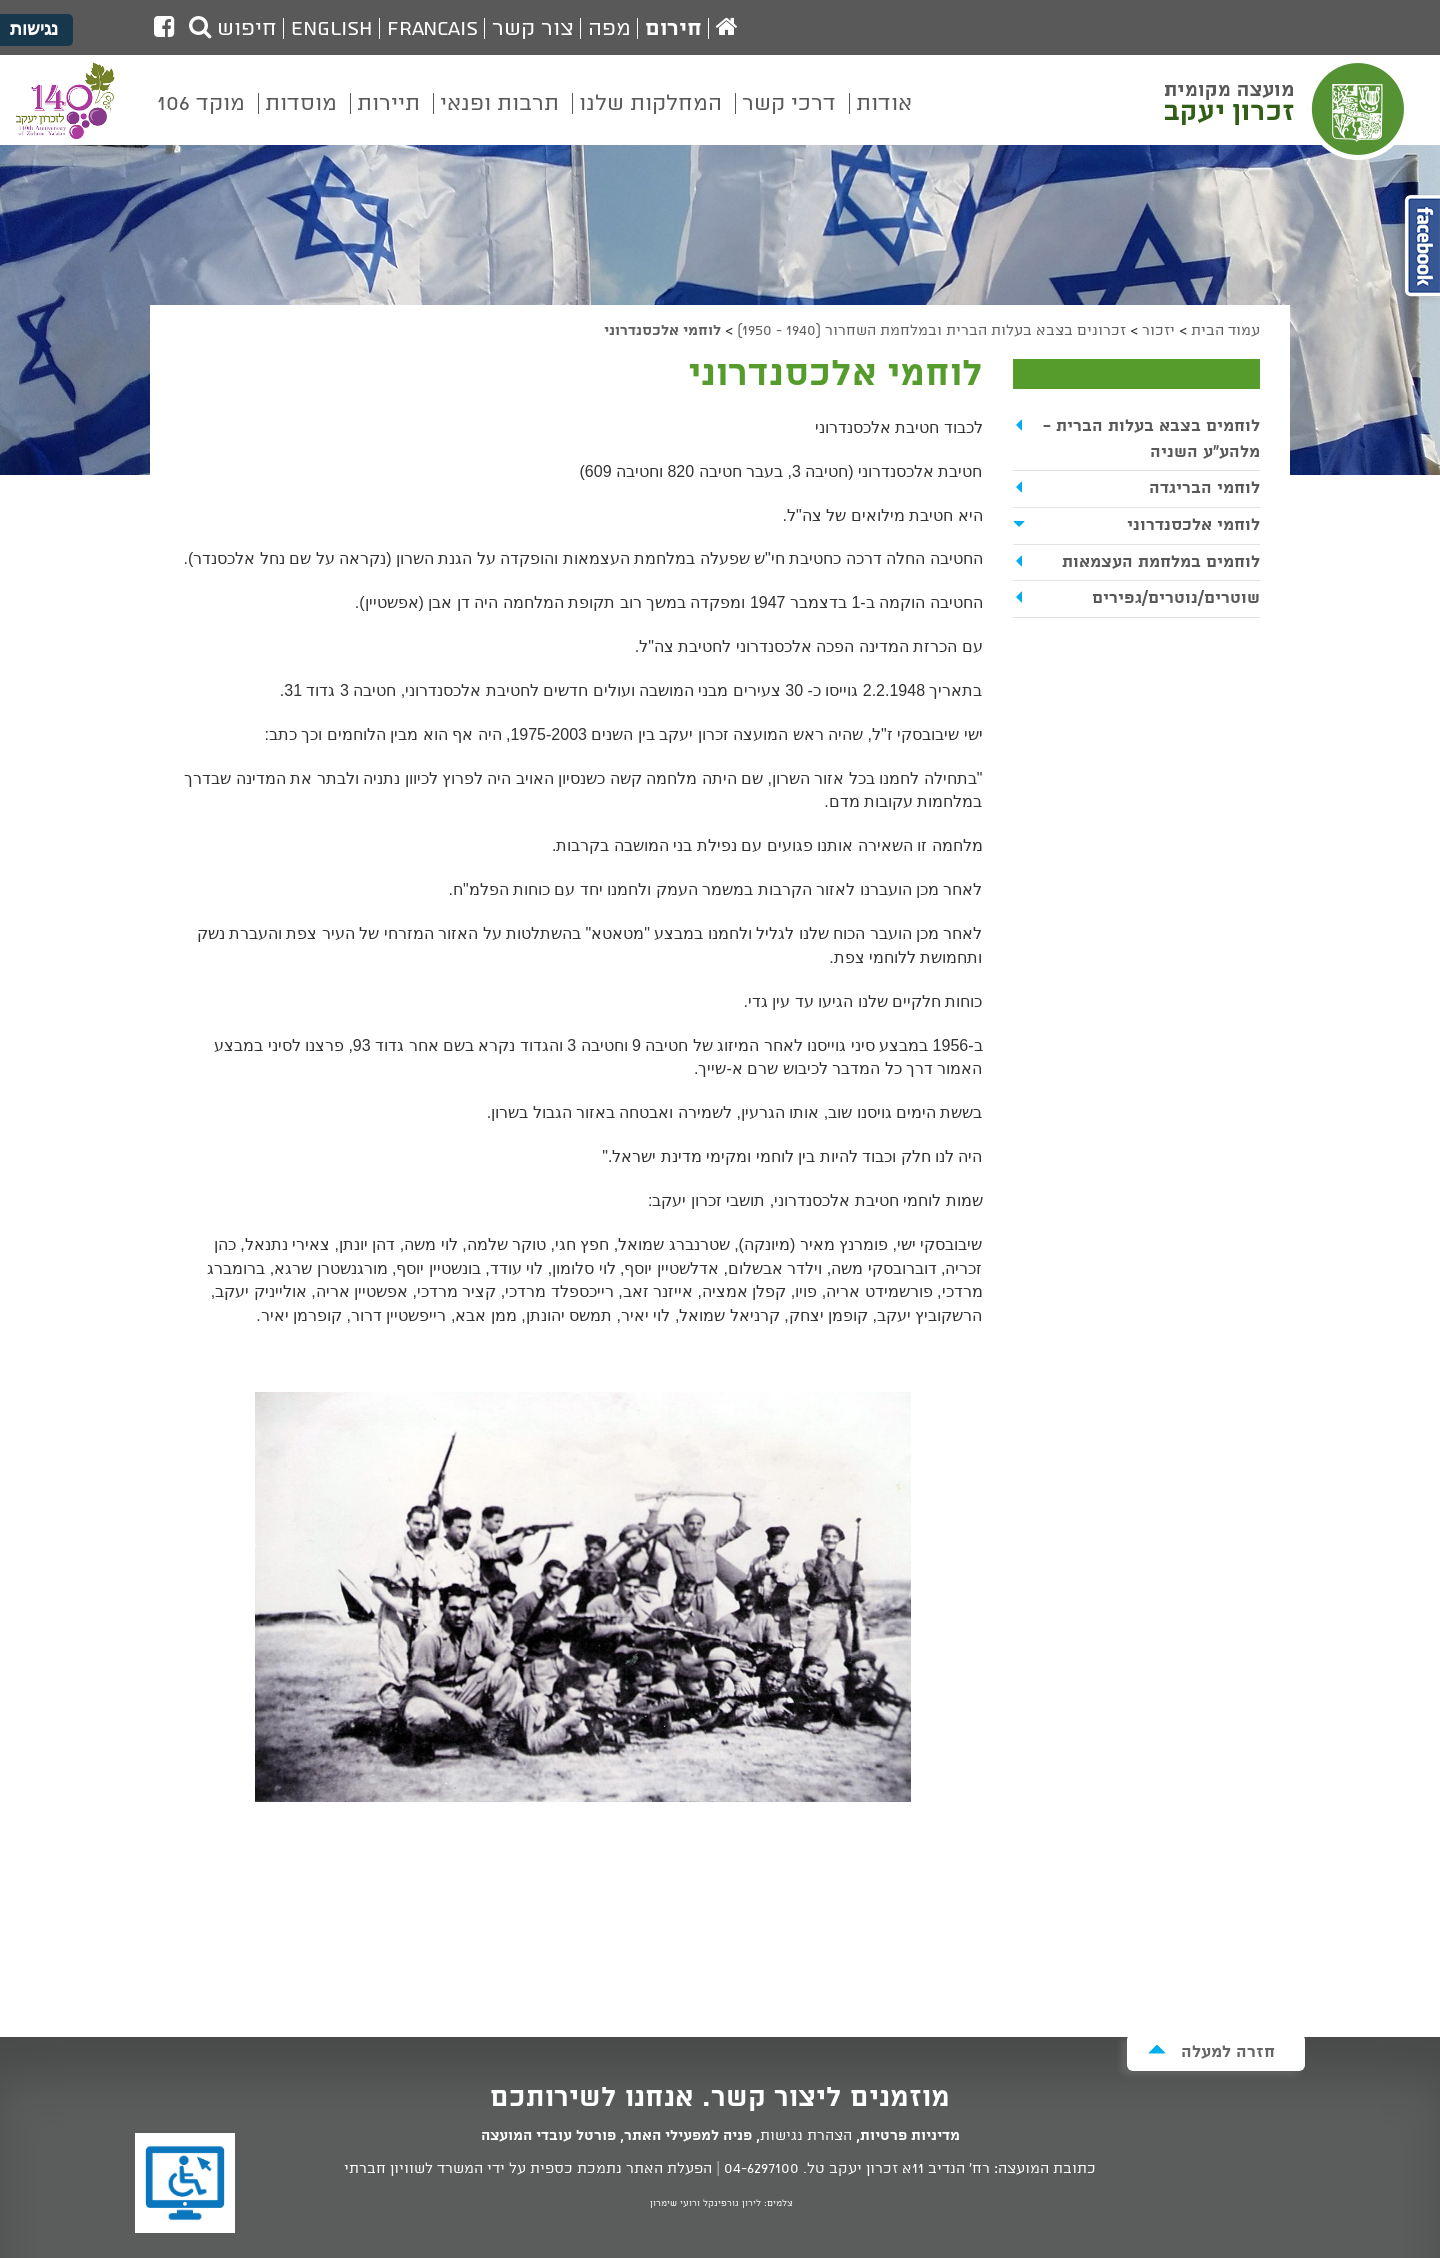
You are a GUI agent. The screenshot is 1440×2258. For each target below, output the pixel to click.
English (332, 29)
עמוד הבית (1225, 331)
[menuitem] (884, 118)
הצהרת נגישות (806, 2136)
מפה (609, 29)
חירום (673, 29)
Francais (432, 29)
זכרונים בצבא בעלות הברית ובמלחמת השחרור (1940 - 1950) (931, 331)
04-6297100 (761, 2169)
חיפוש (233, 29)
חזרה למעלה (1211, 2051)
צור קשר (533, 29)
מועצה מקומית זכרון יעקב (1287, 109)
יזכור (1158, 331)
